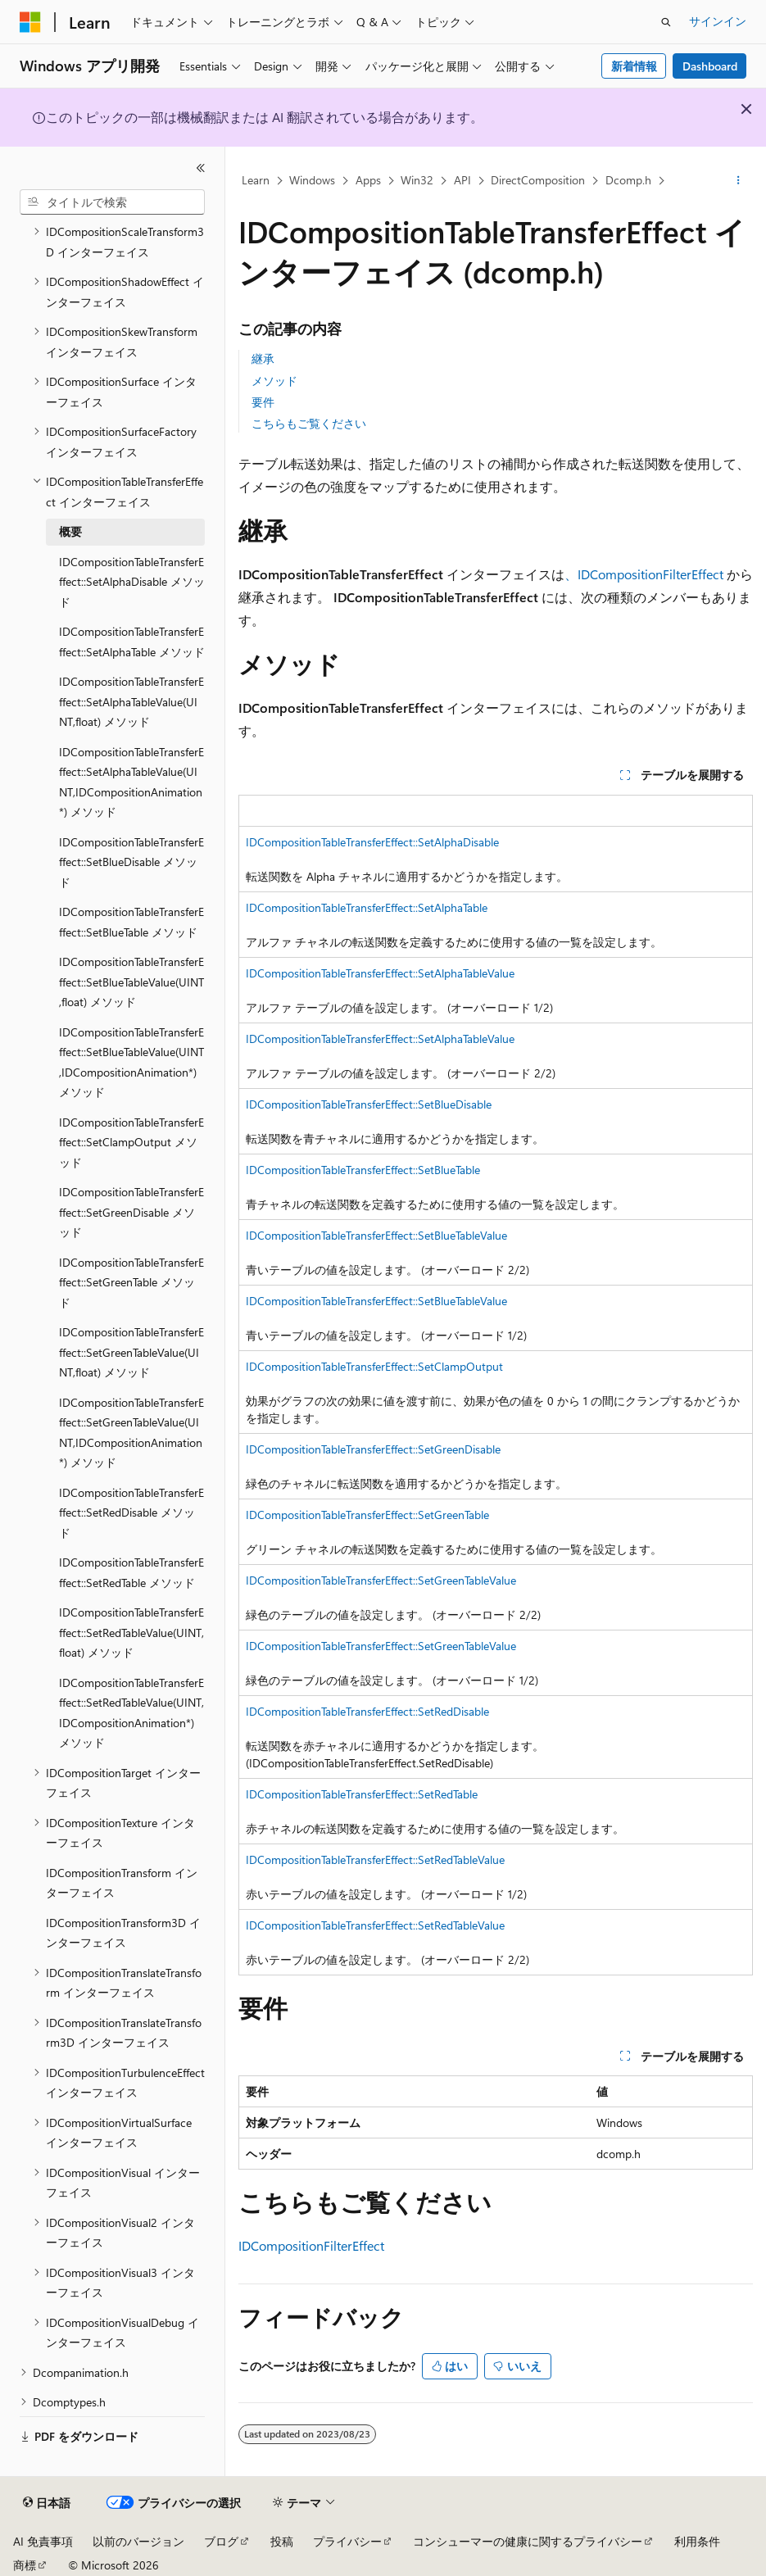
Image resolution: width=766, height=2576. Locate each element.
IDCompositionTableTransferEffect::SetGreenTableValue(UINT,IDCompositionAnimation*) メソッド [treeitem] (131, 1433)
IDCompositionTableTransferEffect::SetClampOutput (374, 1366)
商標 (24, 2565)
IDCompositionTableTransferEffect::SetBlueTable (363, 1169)
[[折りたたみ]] (201, 168)
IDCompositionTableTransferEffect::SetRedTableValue (375, 1859)
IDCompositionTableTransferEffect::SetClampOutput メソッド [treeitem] (131, 1142)
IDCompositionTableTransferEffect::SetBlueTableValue (376, 1235)
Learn (256, 180)
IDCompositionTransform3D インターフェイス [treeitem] (123, 1933)
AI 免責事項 (43, 2541)
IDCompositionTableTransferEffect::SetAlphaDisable (372, 842)
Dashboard (709, 66)
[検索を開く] (666, 22)
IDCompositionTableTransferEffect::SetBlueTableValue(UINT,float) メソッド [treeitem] (131, 981)
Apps (368, 180)
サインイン (717, 21)
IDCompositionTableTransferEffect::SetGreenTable (367, 1514)
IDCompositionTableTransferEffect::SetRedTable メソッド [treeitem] (131, 1572)
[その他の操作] (738, 181)
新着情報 (634, 66)
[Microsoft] (30, 22)
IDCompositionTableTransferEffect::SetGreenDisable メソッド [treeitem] (131, 1212)
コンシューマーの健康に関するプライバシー (527, 2541)
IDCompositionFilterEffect (311, 2245)
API (462, 180)
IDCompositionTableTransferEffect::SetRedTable (362, 1794)
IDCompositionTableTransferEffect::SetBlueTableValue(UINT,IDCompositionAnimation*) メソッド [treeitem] (131, 1062)
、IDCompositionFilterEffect (643, 574)
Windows (312, 180)
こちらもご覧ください (309, 423)
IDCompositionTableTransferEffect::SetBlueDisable (369, 1104)
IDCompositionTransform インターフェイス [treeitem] (121, 1883)
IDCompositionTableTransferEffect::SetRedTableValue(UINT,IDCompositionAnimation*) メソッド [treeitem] (131, 1713)
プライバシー (347, 2541)
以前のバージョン (138, 2541)
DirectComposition (538, 180)
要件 (263, 402)
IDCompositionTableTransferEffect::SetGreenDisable (373, 1449)
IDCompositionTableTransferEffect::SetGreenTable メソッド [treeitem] (131, 1282)
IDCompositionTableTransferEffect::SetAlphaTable (366, 907)
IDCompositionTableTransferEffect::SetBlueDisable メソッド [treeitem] (131, 862)
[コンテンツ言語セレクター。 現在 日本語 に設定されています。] (46, 2503)
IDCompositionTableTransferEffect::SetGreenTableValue (381, 1580)
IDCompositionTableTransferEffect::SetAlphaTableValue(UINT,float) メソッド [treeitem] (131, 701)
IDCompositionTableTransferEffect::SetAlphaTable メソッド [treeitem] (132, 642)
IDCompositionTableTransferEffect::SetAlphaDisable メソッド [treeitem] (132, 582)
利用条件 (697, 2541)
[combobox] (112, 202)
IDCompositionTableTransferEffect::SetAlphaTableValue (380, 973)
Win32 (417, 180)
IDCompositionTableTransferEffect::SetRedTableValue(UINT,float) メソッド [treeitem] (131, 1632)
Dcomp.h (628, 180)
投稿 (281, 2541)
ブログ (221, 2541)
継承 (263, 358)
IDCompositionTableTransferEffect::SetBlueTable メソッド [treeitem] (131, 922)
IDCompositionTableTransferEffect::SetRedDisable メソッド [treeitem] (131, 1512)
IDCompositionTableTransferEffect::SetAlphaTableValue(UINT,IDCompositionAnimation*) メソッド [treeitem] (131, 782)
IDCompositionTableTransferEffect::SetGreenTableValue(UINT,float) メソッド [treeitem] (131, 1352)
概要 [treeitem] (70, 531)
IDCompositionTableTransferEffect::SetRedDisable (367, 1711)
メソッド (274, 380)
